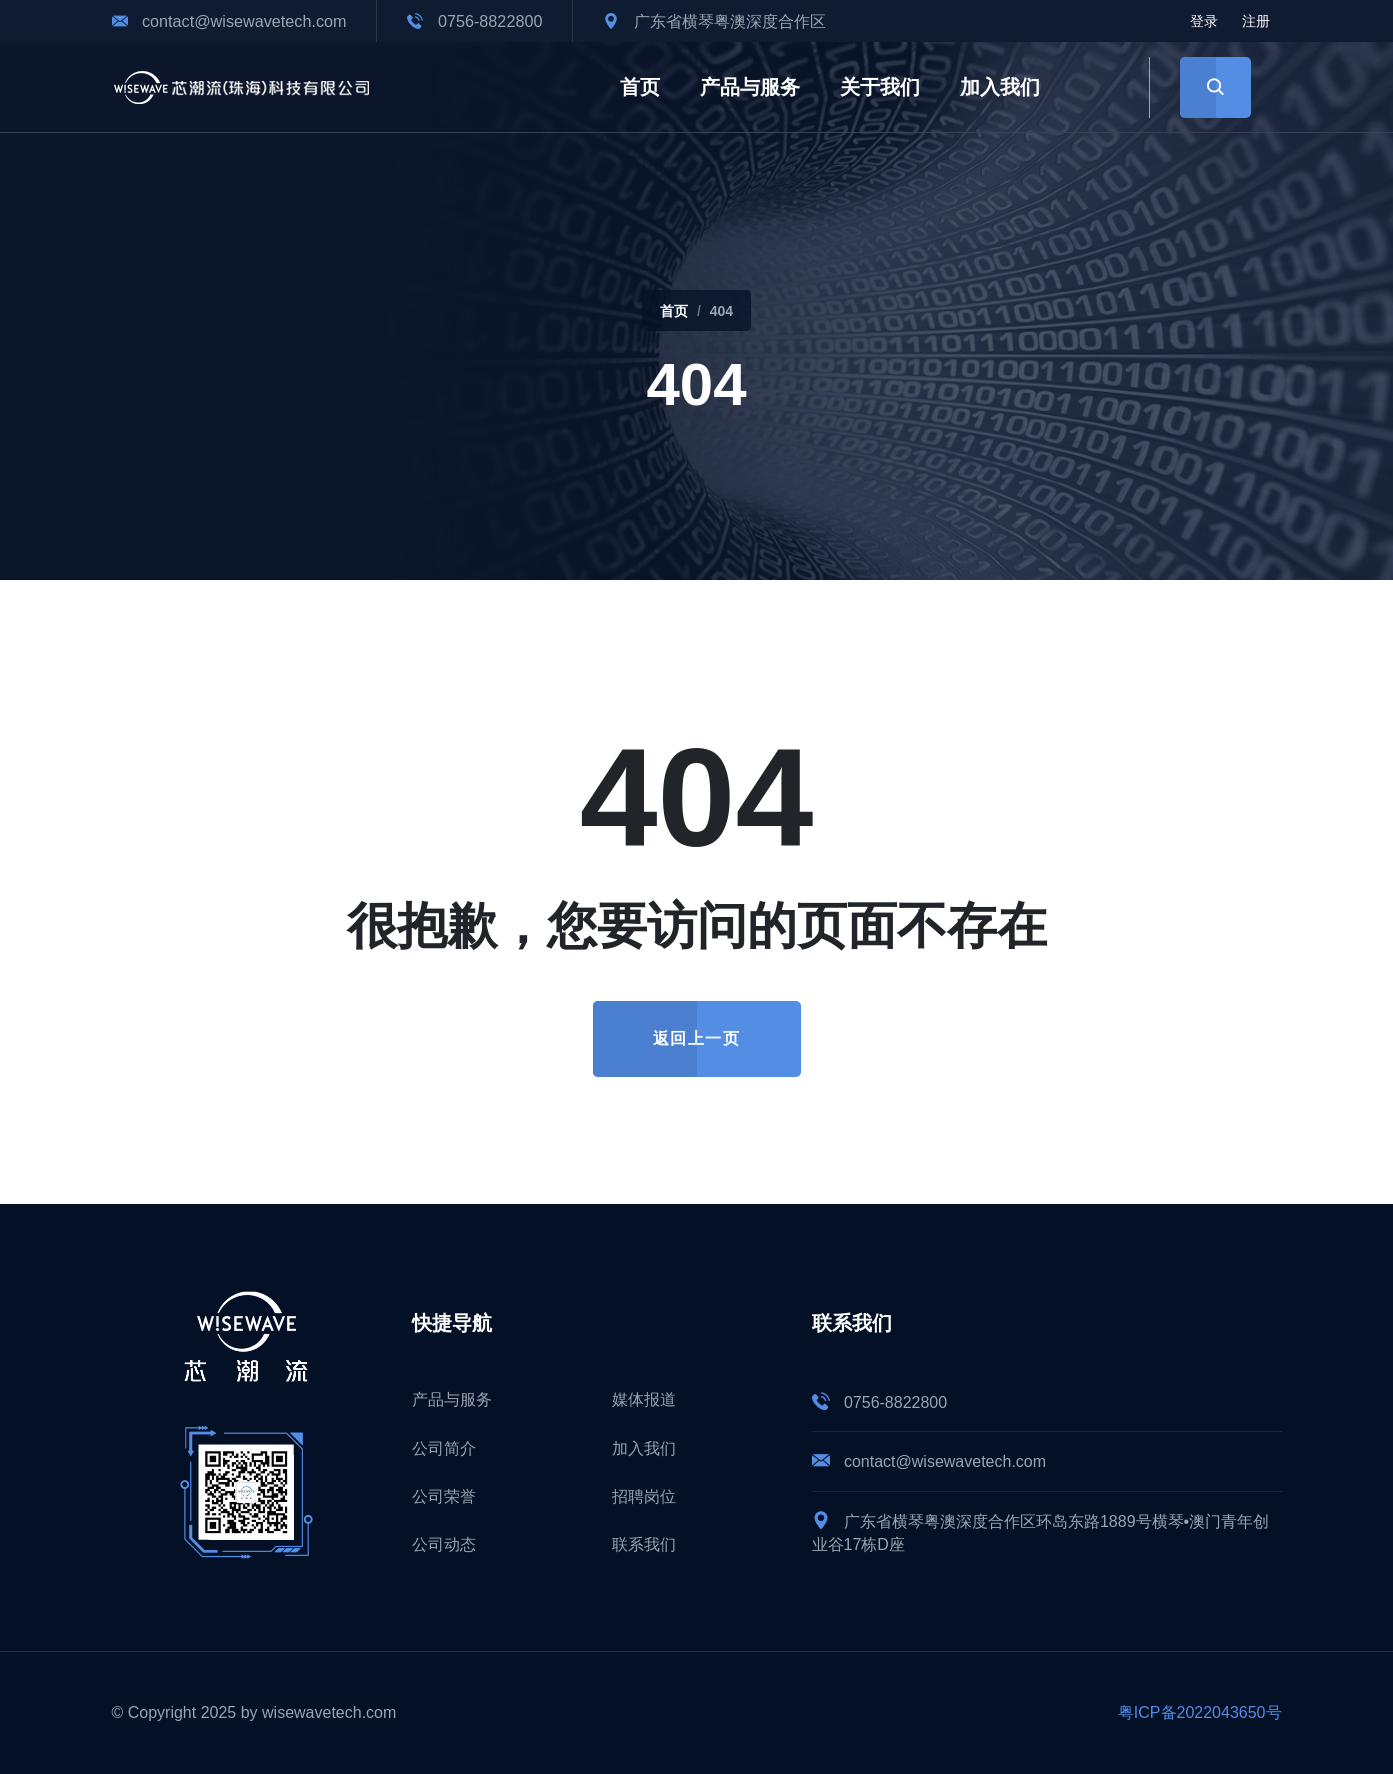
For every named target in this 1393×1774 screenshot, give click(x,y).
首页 (640, 87)
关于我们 (880, 87)
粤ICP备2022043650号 (1200, 1712)
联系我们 (644, 1544)
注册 (1256, 21)
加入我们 (1000, 87)
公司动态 (444, 1544)
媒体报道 (644, 1399)
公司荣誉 (444, 1496)
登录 (1204, 21)
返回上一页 (697, 1038)
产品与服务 (750, 87)
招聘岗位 (644, 1496)
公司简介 (444, 1448)
